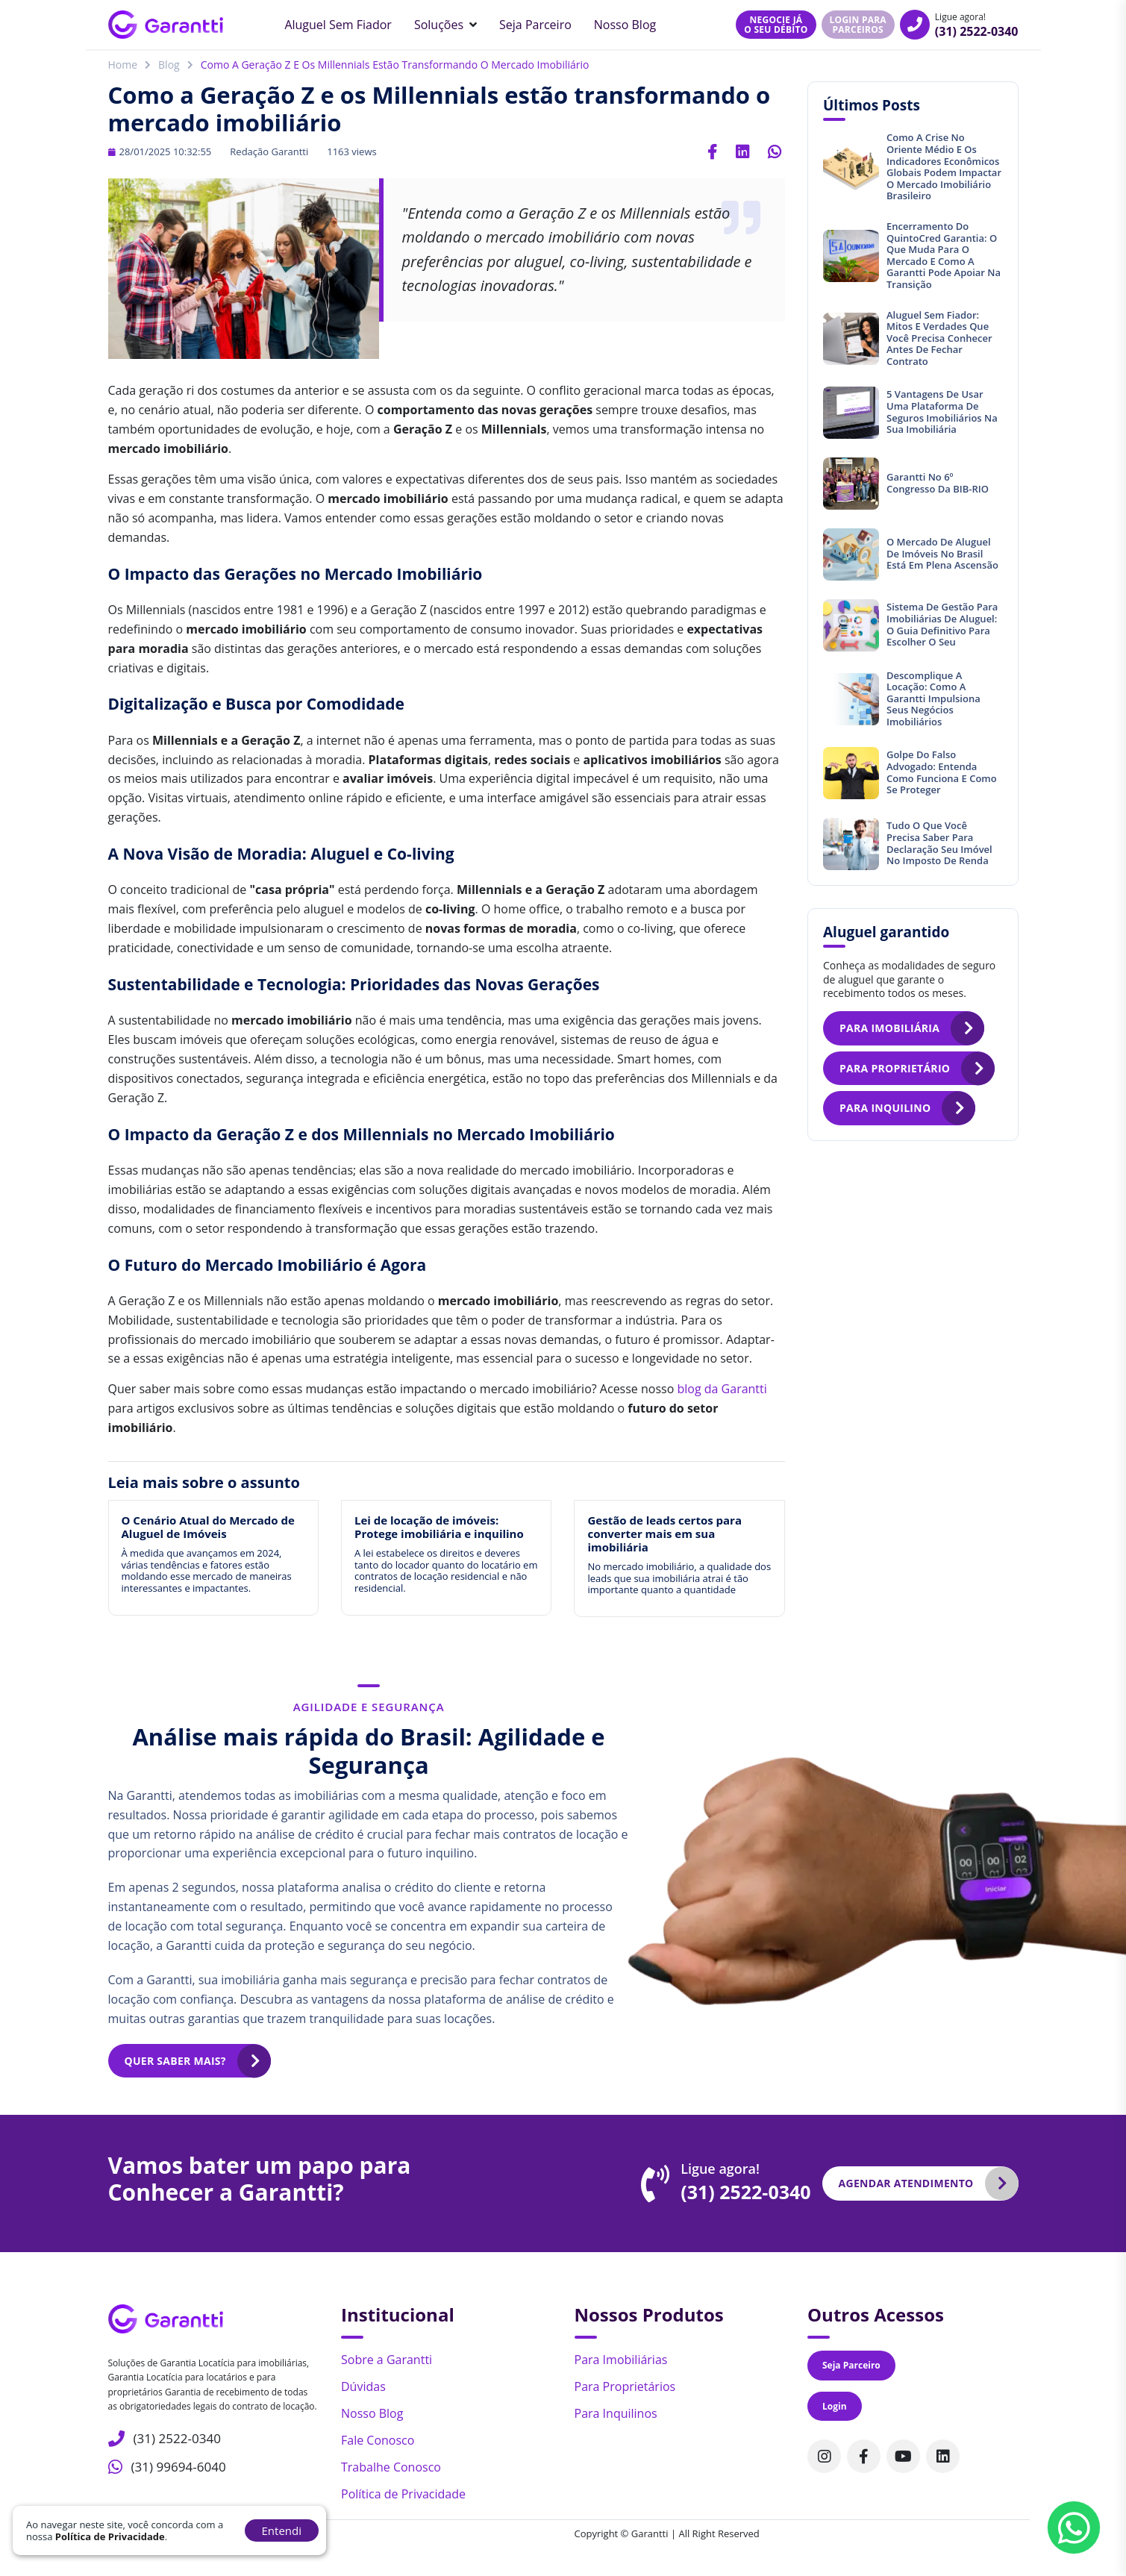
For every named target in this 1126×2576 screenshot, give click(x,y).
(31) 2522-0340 (977, 31)
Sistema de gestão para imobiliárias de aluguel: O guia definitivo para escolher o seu (942, 624)
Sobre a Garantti (386, 2359)
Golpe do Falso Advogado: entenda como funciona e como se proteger (941, 772)
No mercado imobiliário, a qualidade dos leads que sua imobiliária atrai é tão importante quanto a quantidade (679, 1578)
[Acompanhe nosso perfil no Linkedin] (943, 2456)
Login (834, 2406)
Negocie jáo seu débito (775, 24)
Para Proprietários (625, 2386)
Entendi (281, 2530)
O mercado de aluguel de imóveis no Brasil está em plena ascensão (942, 553)
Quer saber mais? (175, 2061)
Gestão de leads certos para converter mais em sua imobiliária (664, 1533)
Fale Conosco (377, 2440)
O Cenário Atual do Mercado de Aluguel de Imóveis (208, 1527)
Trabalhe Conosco (391, 2467)
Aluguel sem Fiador (338, 24)
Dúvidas (363, 2386)
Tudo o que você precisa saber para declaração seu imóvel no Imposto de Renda (939, 843)
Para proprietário (894, 1068)
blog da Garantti (721, 1389)
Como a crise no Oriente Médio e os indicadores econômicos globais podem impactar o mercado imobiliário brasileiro (943, 166)
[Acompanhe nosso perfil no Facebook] (864, 2456)
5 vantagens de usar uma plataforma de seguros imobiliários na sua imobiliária (942, 411)
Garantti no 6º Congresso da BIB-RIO (937, 482)
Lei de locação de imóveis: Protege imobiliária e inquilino (439, 1527)
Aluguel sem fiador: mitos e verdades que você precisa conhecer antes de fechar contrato (939, 338)
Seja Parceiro (535, 24)
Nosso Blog (625, 24)
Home (123, 64)
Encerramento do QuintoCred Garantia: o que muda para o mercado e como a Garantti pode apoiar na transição (943, 255)
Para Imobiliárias (621, 2359)
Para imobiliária (889, 1028)
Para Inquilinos (616, 2413)
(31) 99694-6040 (175, 2464)
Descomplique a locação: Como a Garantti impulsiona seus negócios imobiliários (933, 698)
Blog (169, 64)
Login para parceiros (858, 24)
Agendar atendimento (906, 2183)
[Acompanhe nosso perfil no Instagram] (824, 2456)
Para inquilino (884, 1108)
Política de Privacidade (403, 2494)
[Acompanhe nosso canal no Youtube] (903, 2456)
